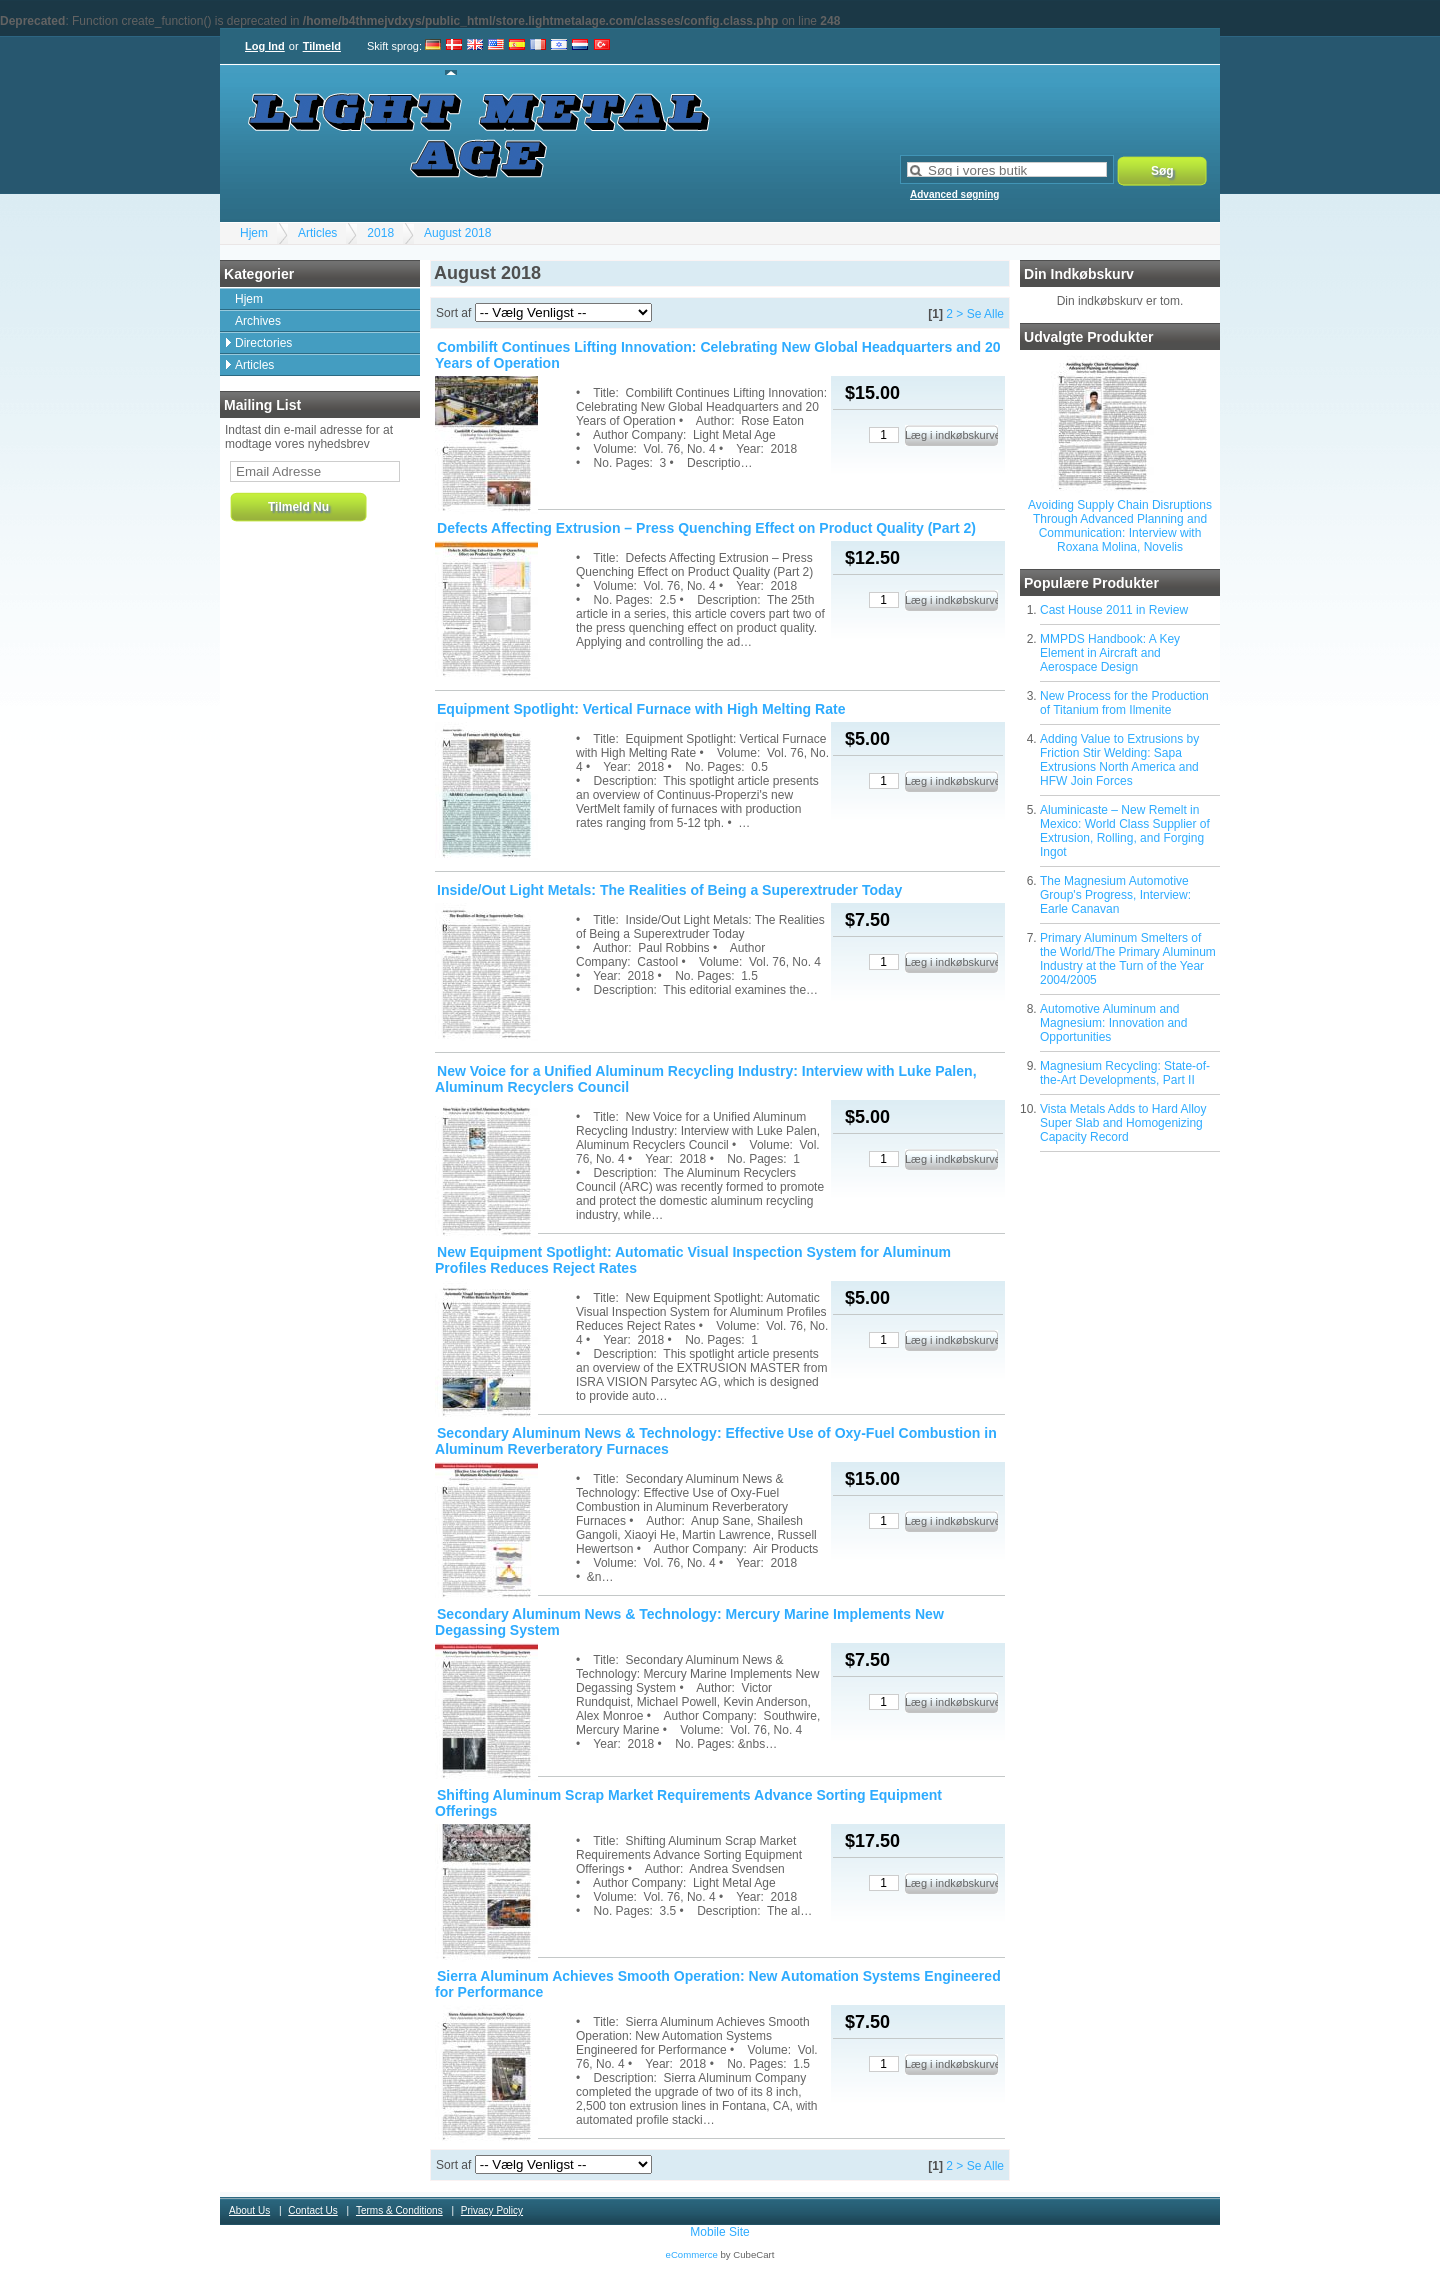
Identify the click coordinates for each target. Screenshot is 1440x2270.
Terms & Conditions (399, 2210)
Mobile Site (719, 2232)
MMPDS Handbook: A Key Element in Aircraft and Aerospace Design (1110, 653)
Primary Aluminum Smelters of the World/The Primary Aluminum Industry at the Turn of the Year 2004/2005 (1128, 959)
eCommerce (692, 2254)
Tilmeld (322, 46)
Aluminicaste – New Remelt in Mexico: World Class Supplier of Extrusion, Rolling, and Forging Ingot (1125, 831)
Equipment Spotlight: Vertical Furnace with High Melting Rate (641, 709)
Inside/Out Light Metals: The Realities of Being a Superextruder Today (669, 890)
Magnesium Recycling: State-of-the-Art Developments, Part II (1125, 1073)
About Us (249, 2210)
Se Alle (985, 314)
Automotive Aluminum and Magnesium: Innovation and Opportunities (1113, 1023)
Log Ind (265, 46)
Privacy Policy (492, 2210)
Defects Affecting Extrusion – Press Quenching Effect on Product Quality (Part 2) (706, 528)
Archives (258, 321)
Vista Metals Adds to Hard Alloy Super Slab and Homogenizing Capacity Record (1123, 1123)
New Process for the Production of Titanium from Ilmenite (1124, 703)
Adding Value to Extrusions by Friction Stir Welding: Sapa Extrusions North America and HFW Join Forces (1119, 760)
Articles (317, 233)
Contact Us (312, 2210)
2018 (380, 233)
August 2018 (457, 233)
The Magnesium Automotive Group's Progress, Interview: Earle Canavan (1115, 895)
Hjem (254, 233)
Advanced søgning (954, 194)
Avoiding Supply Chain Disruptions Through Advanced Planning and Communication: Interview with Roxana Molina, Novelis (1120, 526)
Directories (263, 343)
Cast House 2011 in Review (1114, 610)
